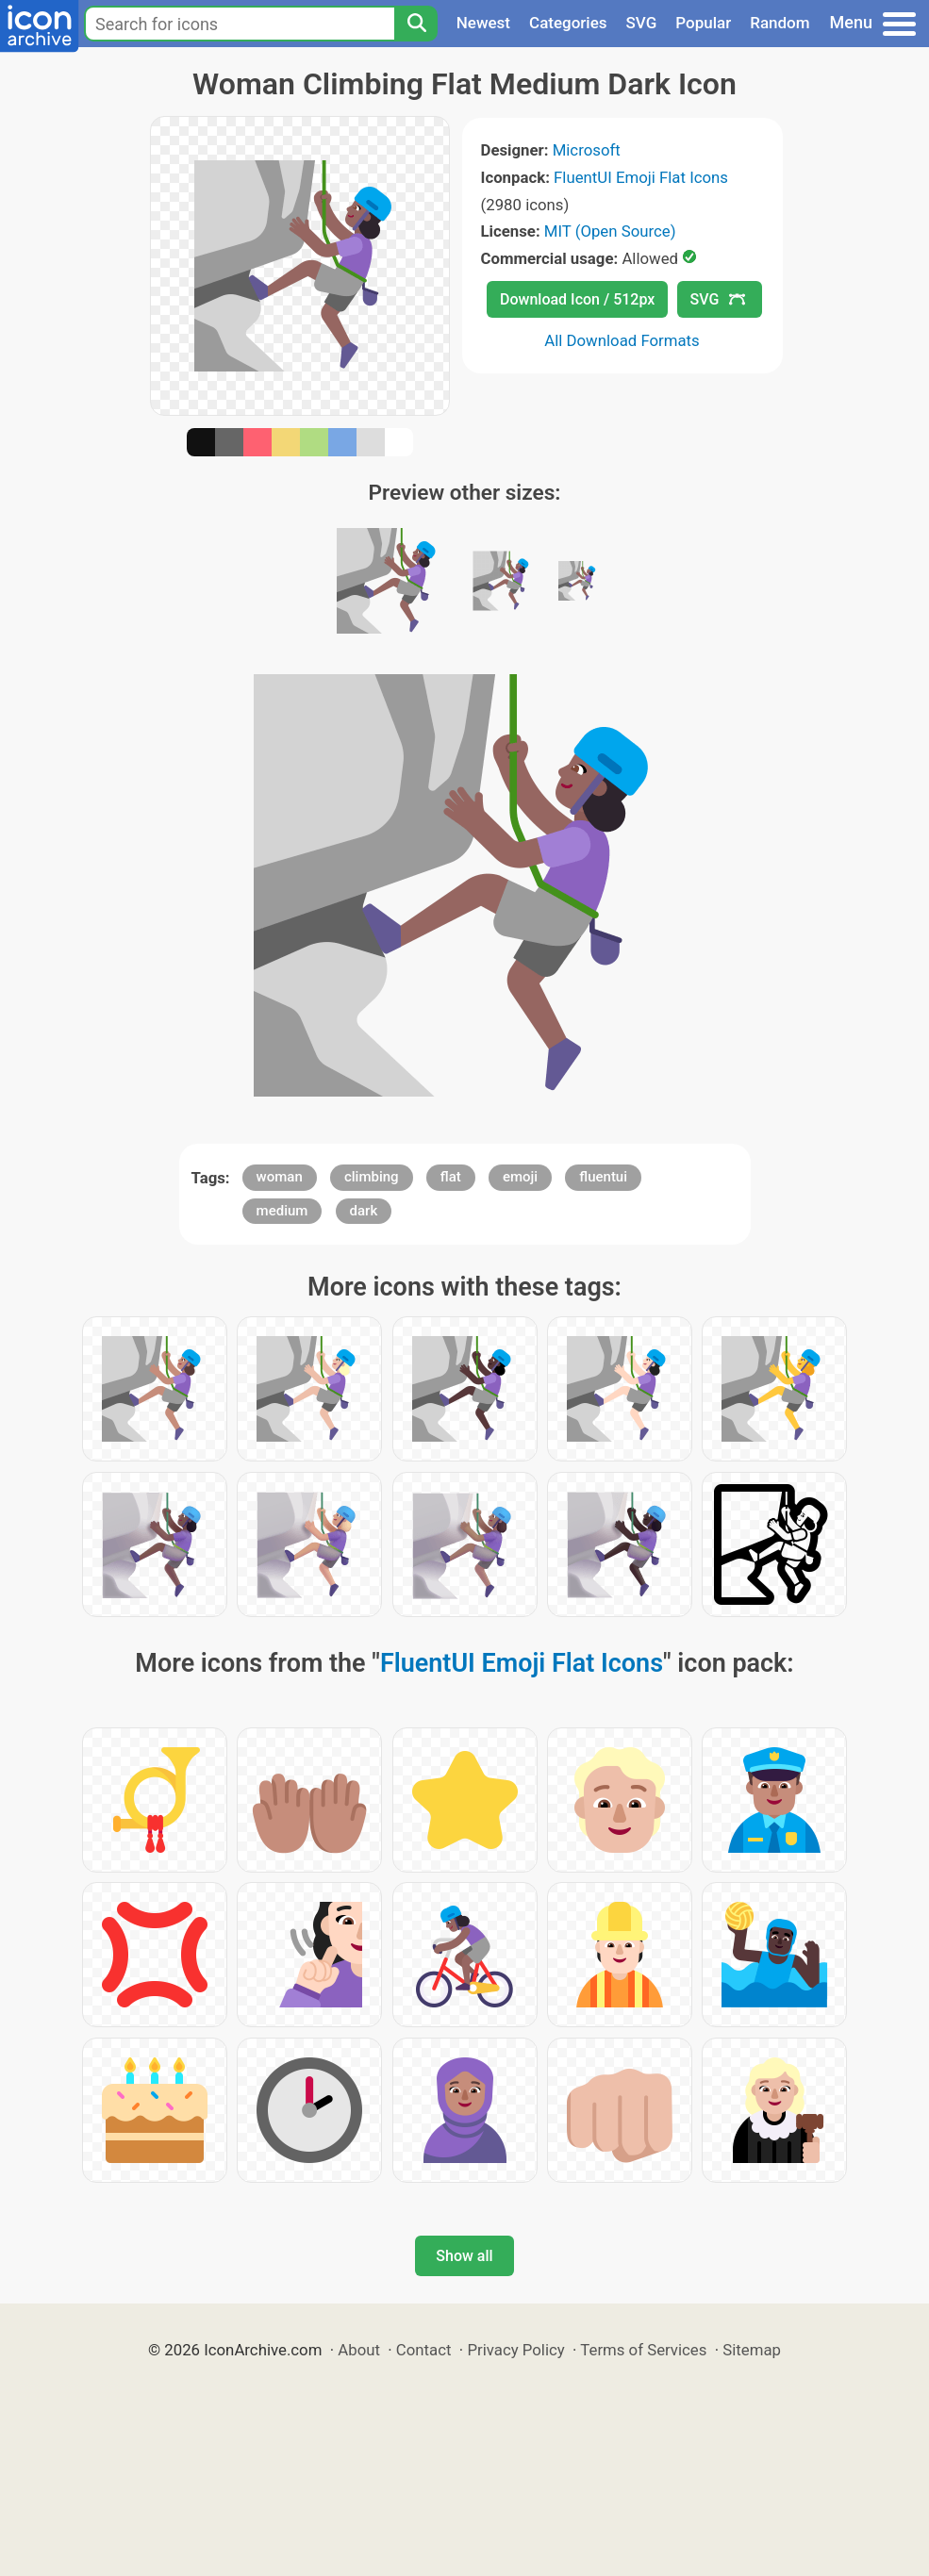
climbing (371, 1176)
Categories (568, 22)
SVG (641, 22)
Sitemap (751, 2349)
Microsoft (587, 149)
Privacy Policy (515, 2349)
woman (280, 1176)
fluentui (603, 1176)
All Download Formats (622, 340)
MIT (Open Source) (610, 231)
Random (779, 22)
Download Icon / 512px (577, 299)
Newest (483, 22)
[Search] (416, 23)
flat (450, 1176)
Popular (703, 22)
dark (364, 1210)
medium (282, 1210)
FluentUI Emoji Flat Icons (641, 177)
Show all (464, 2256)
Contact (424, 2349)
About (359, 2349)
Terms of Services (643, 2349)
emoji (520, 1176)
